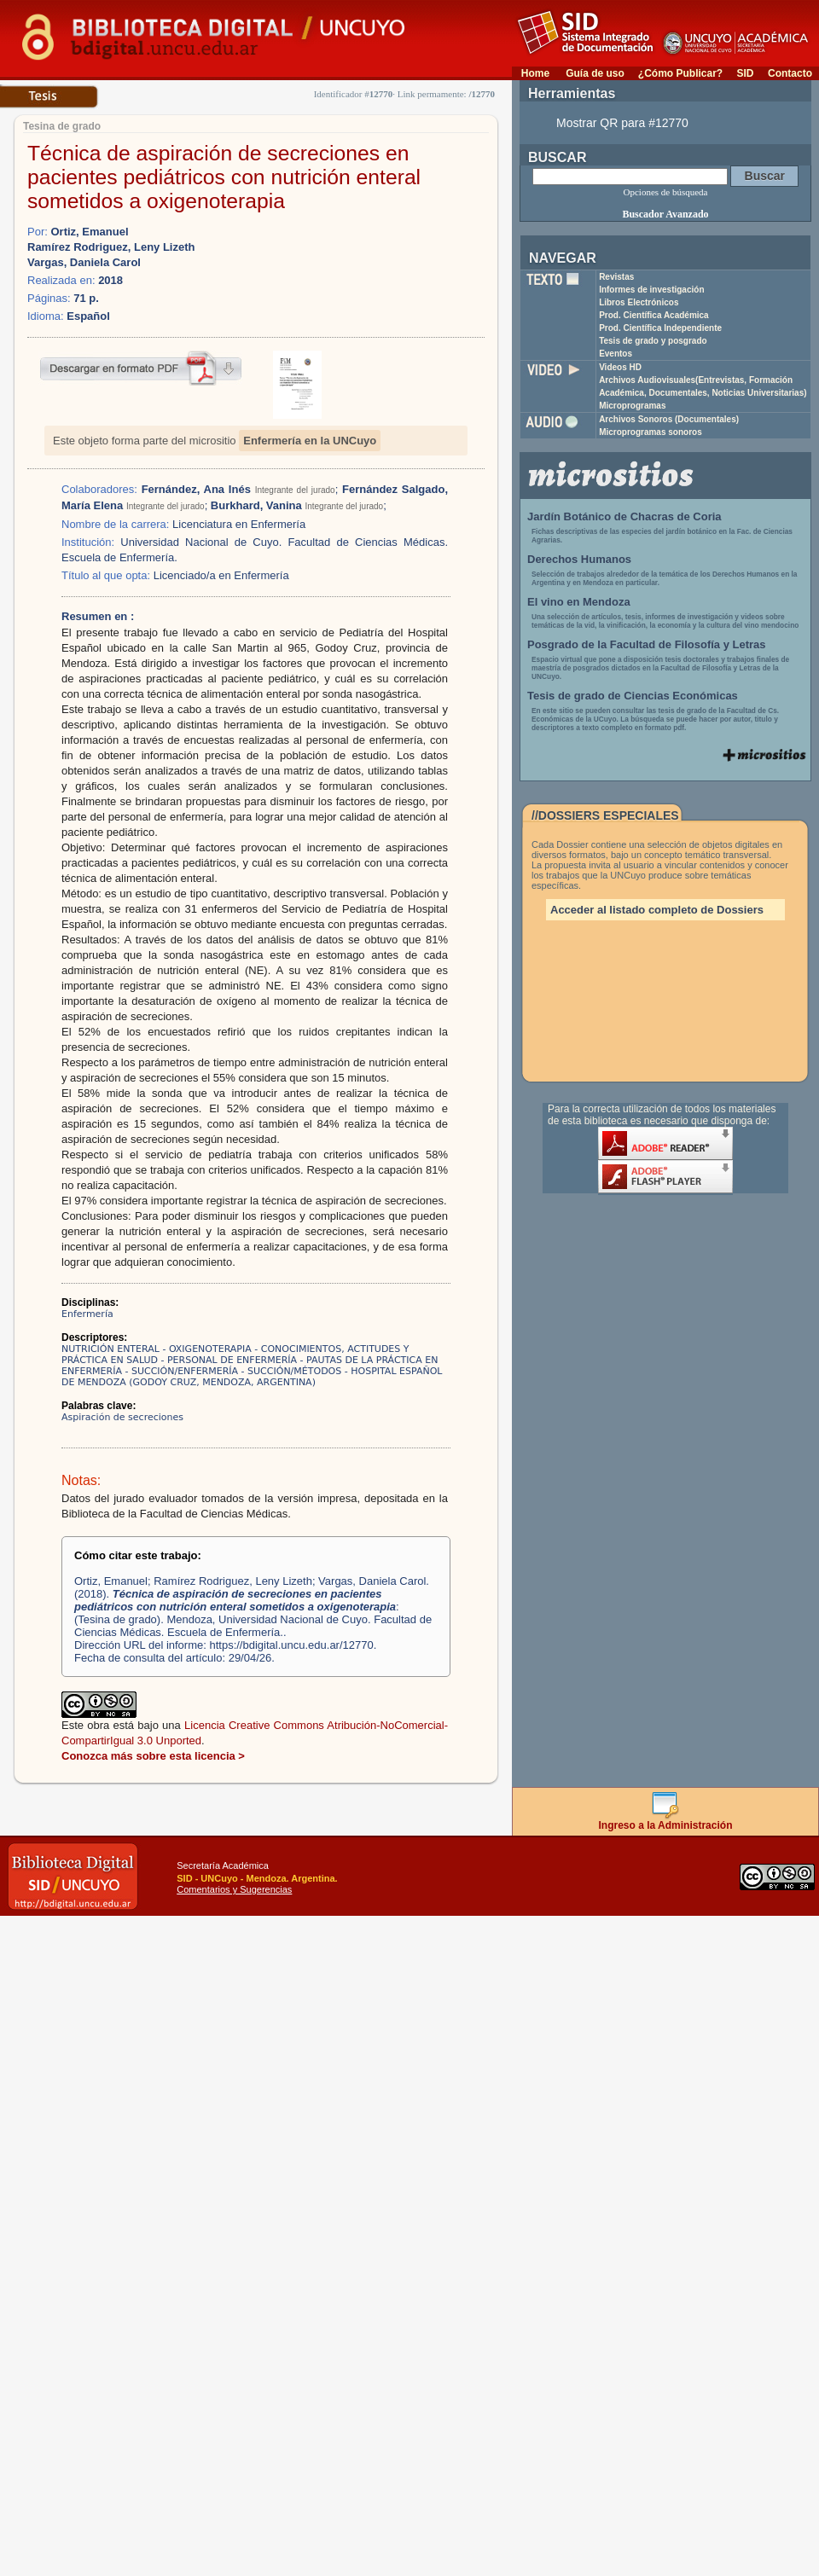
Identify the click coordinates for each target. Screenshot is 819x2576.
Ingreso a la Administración (666, 1820)
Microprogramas (632, 405)
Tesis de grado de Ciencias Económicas (632, 695)
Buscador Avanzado (665, 214)
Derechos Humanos (579, 559)
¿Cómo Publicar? (680, 73)
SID (744, 73)
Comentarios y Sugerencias (234, 1889)
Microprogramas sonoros (650, 432)
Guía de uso (595, 73)
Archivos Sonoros (669, 419)
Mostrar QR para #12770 (622, 123)
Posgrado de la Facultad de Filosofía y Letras (646, 644)
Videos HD (620, 367)
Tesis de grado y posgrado (653, 340)
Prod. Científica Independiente (660, 328)
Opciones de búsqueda (666, 192)
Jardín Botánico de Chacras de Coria (624, 516)
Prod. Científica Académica (654, 315)
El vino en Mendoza (578, 601)
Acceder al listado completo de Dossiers (657, 909)
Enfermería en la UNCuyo (309, 440)
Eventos (615, 353)
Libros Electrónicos (638, 302)
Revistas (616, 276)
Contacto (790, 73)
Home (535, 73)
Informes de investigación (651, 289)
